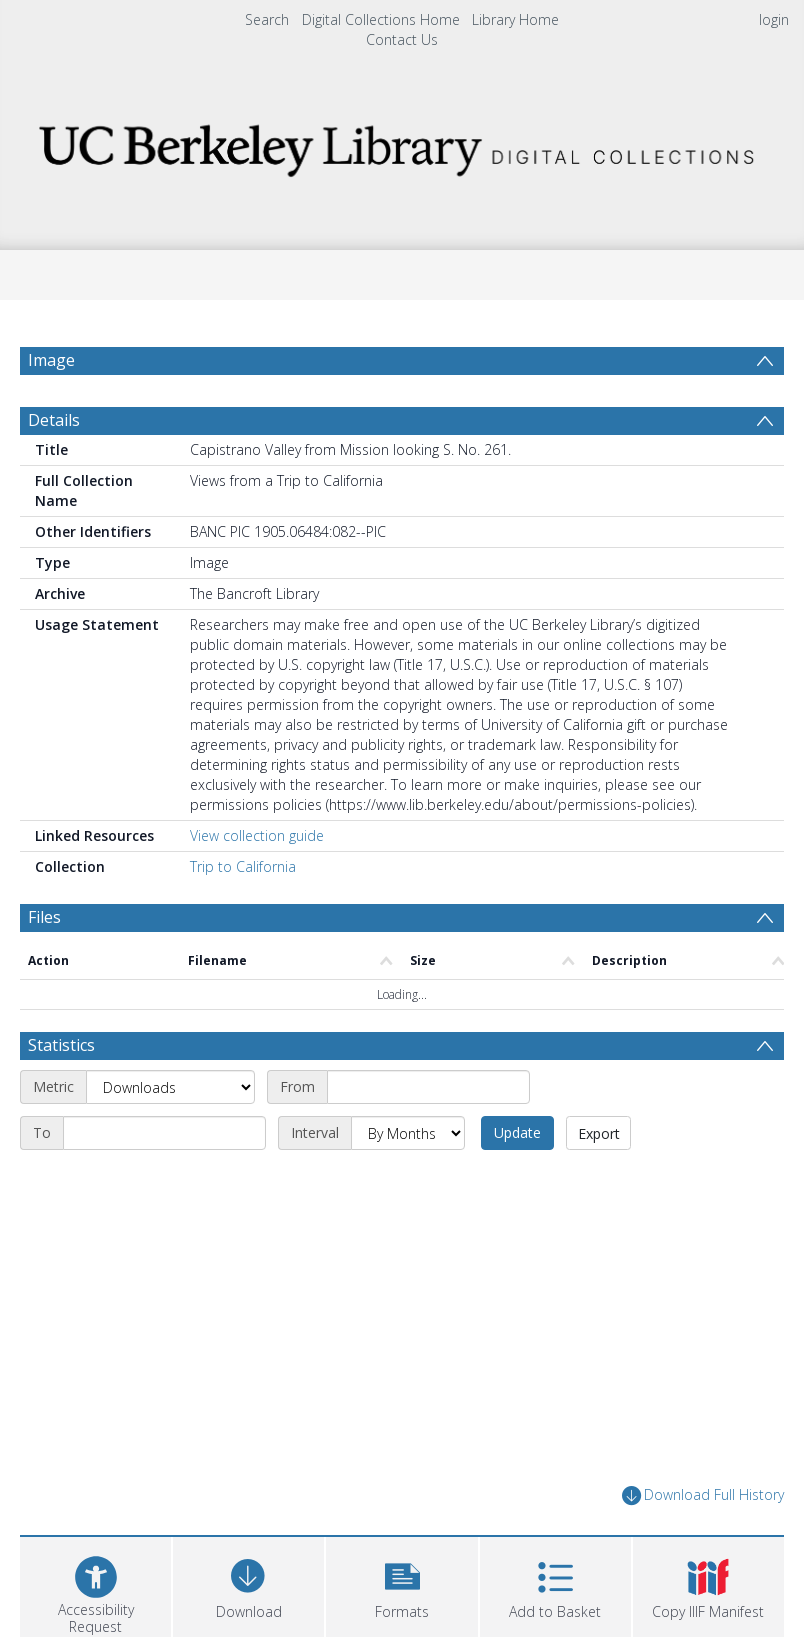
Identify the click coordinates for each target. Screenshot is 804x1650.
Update (517, 1180)
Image (51, 360)
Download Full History (703, 1543)
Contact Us (402, 39)
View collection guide (257, 883)
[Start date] (428, 1135)
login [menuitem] (774, 19)
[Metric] (170, 1135)
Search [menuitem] (267, 19)
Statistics (61, 1093)
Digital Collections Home (381, 19)
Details (54, 468)
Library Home (515, 19)
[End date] (164, 1181)
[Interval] (408, 1181)
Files (44, 965)
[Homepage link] (401, 144)
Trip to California (243, 914)
